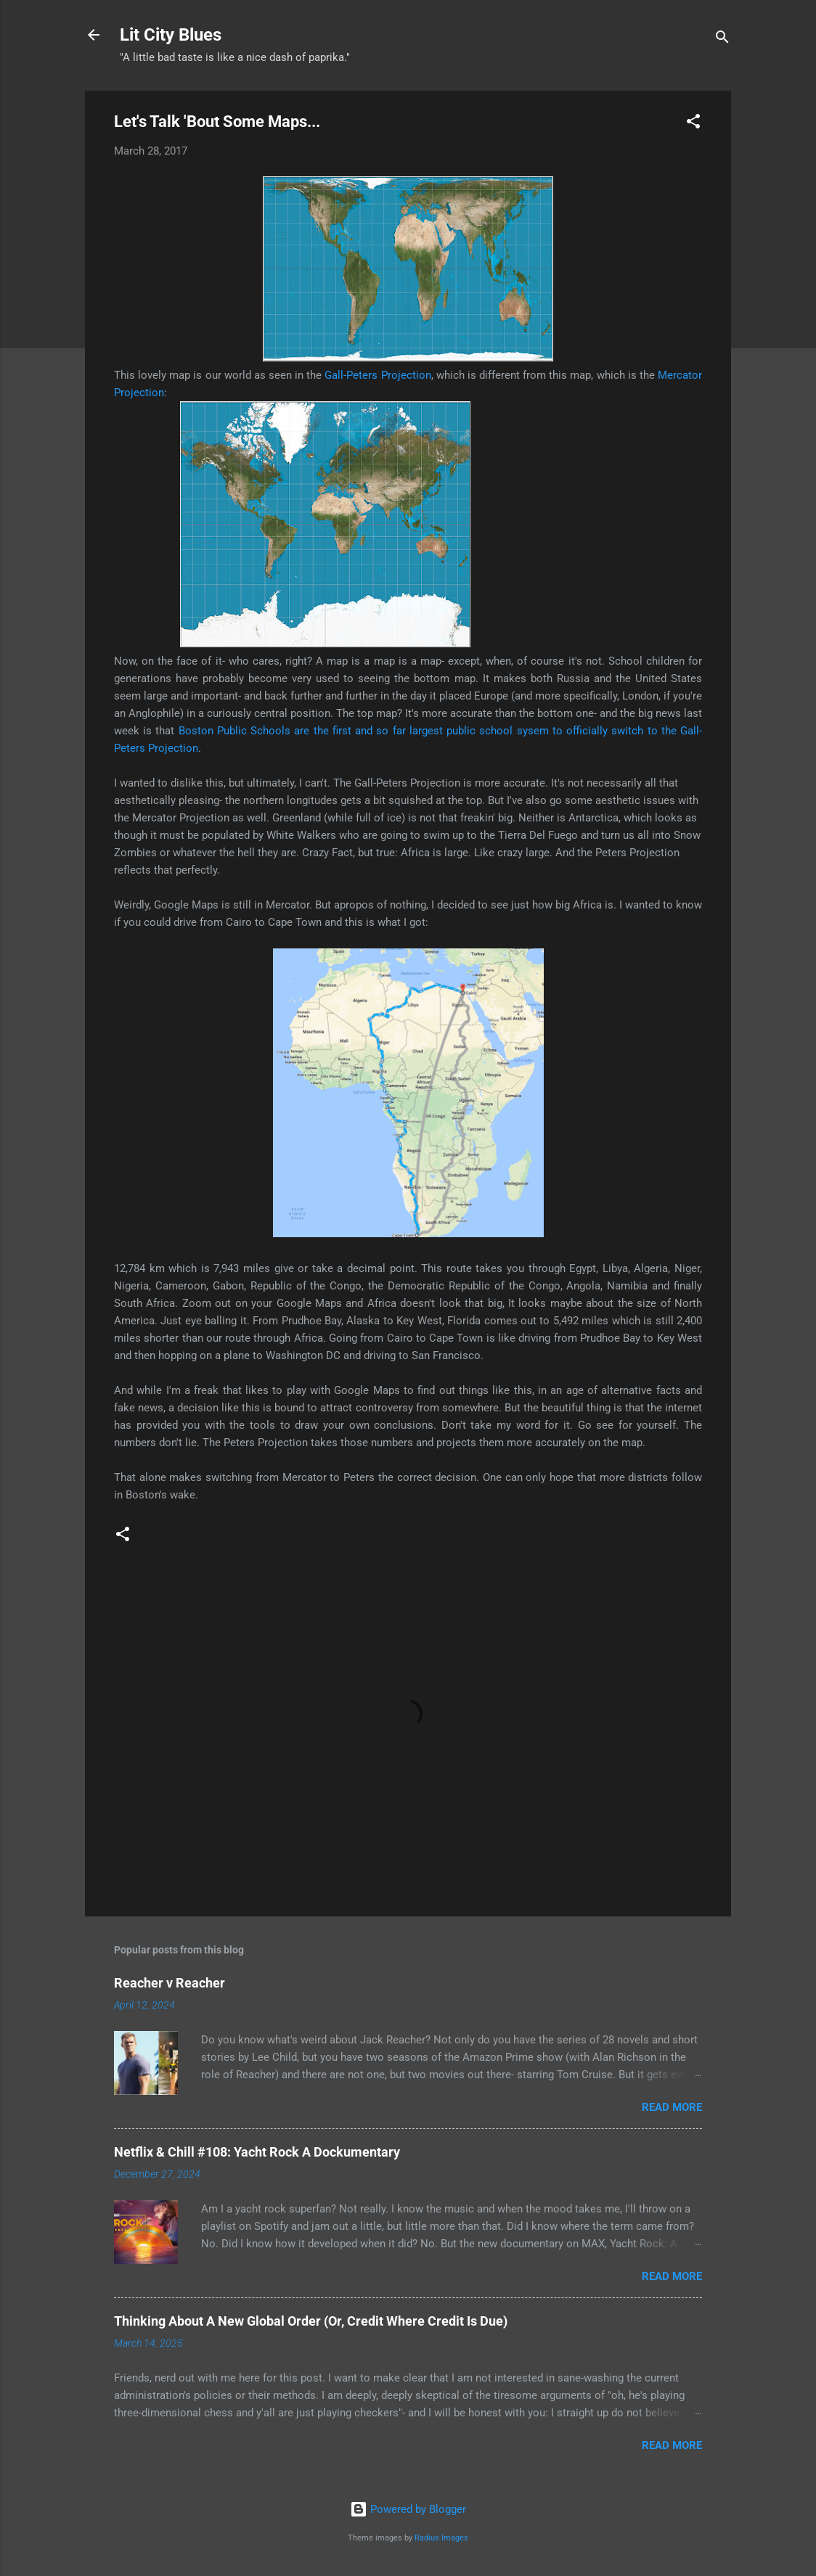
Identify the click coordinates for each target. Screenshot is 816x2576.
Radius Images (441, 2538)
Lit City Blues (170, 35)
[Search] (722, 39)
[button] (693, 123)
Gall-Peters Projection (378, 375)
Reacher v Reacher (169, 1982)
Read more (672, 2107)
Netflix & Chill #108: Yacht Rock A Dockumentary (257, 2151)
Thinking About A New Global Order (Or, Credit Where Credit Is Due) (310, 2321)
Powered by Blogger (408, 2509)
